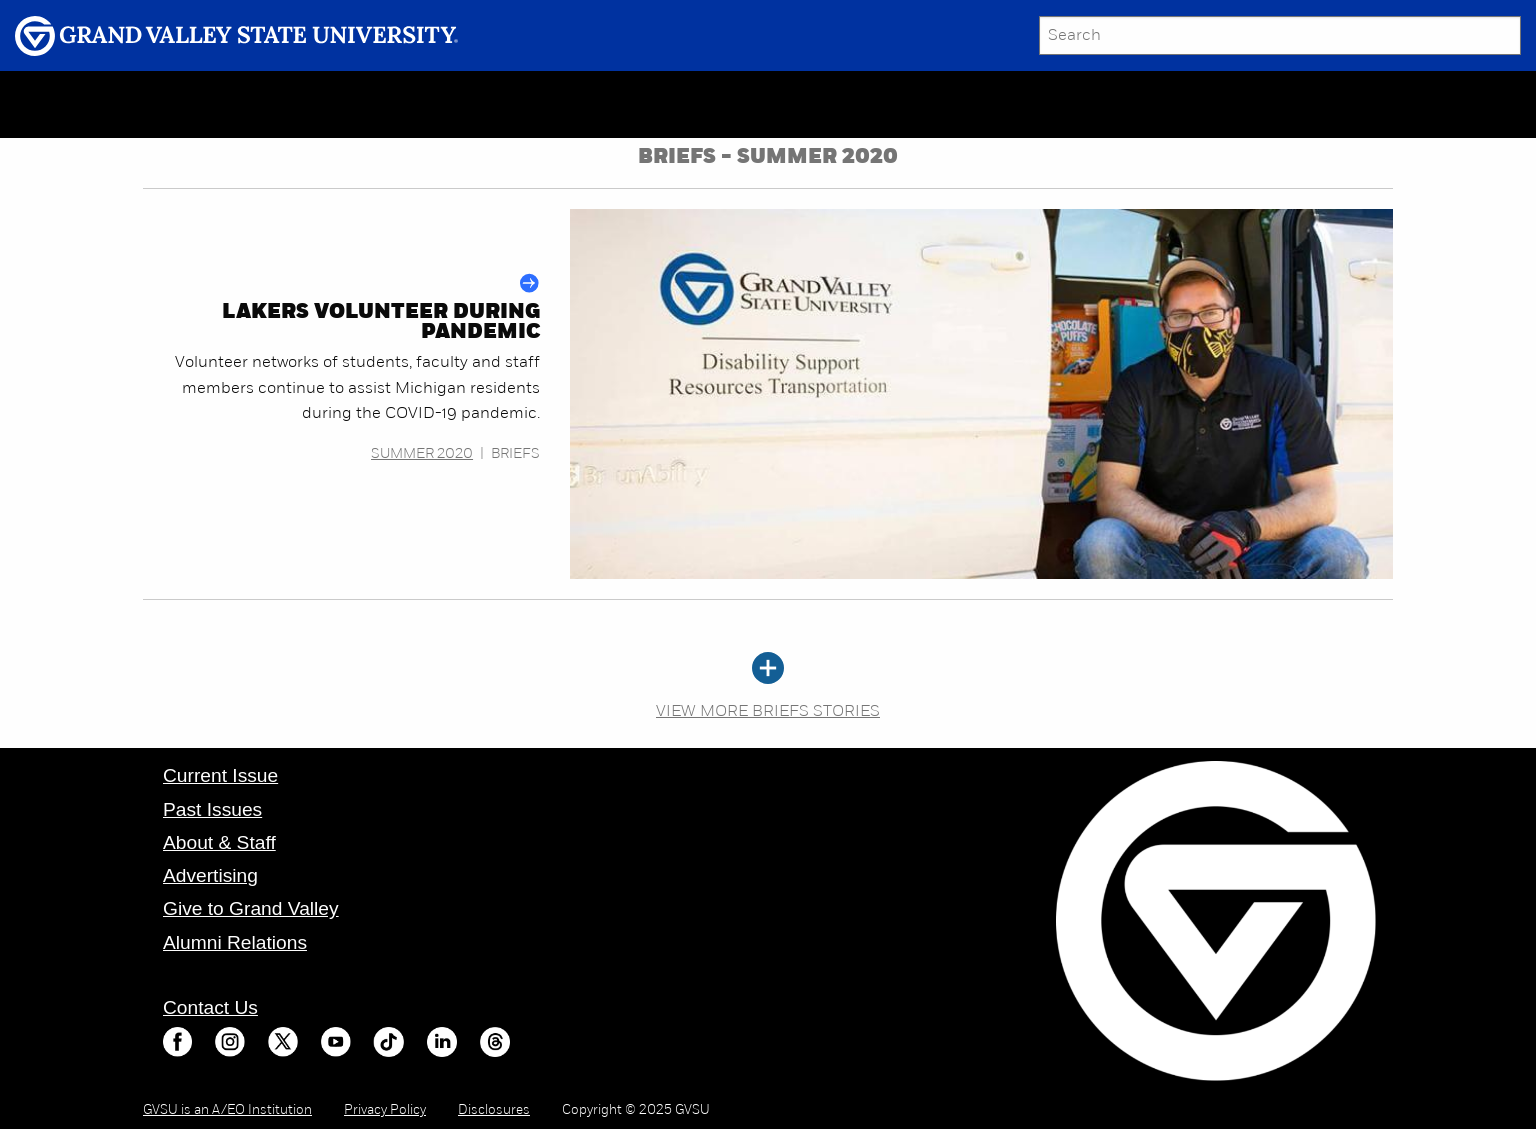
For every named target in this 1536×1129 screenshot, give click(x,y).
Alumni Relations (235, 942)
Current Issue (220, 775)
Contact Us (210, 1007)
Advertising (210, 875)
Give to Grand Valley (251, 908)
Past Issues (212, 809)
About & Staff (219, 842)
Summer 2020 (422, 454)
